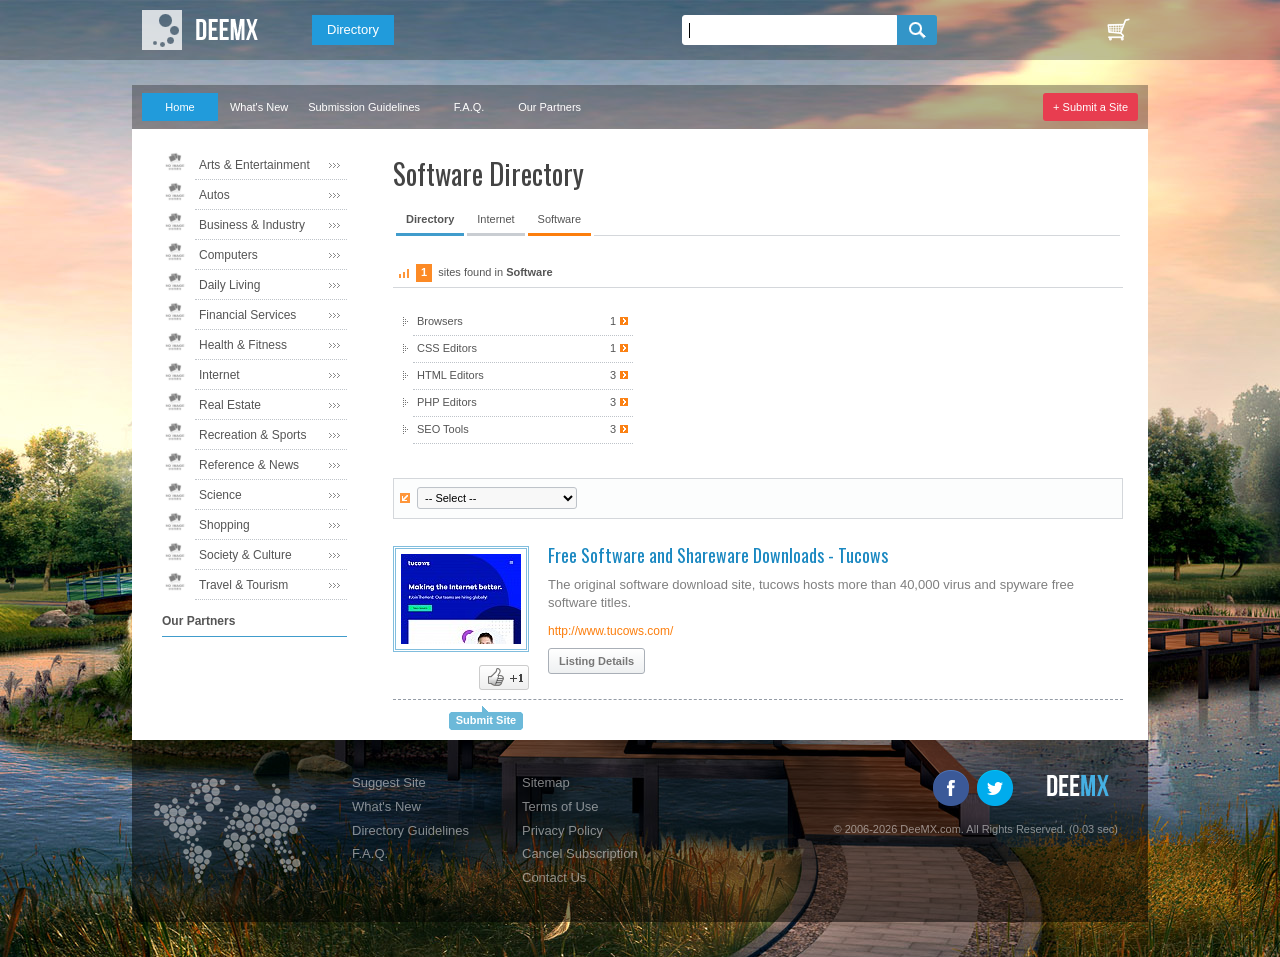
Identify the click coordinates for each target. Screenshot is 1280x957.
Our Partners (549, 107)
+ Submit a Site (1090, 107)
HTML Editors (522, 375)
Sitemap (546, 782)
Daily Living (229, 285)
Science (220, 495)
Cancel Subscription (580, 853)
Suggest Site (389, 782)
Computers (228, 255)
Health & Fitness (243, 345)
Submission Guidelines (364, 107)
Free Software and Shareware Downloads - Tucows (718, 555)
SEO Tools (522, 429)
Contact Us (554, 877)
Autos (214, 195)
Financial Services (247, 315)
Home (179, 107)
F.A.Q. (469, 107)
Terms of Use (560, 806)
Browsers (522, 321)
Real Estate (230, 405)
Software (559, 219)
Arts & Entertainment (254, 165)
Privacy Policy (562, 830)
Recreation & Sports (252, 435)
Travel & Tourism (243, 585)
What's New (259, 107)
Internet (219, 375)
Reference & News (249, 465)
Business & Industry (252, 225)
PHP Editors (522, 402)
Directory (353, 29)
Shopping (224, 525)
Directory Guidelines (410, 830)
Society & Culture (245, 555)
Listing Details (596, 661)
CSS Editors (522, 348)
